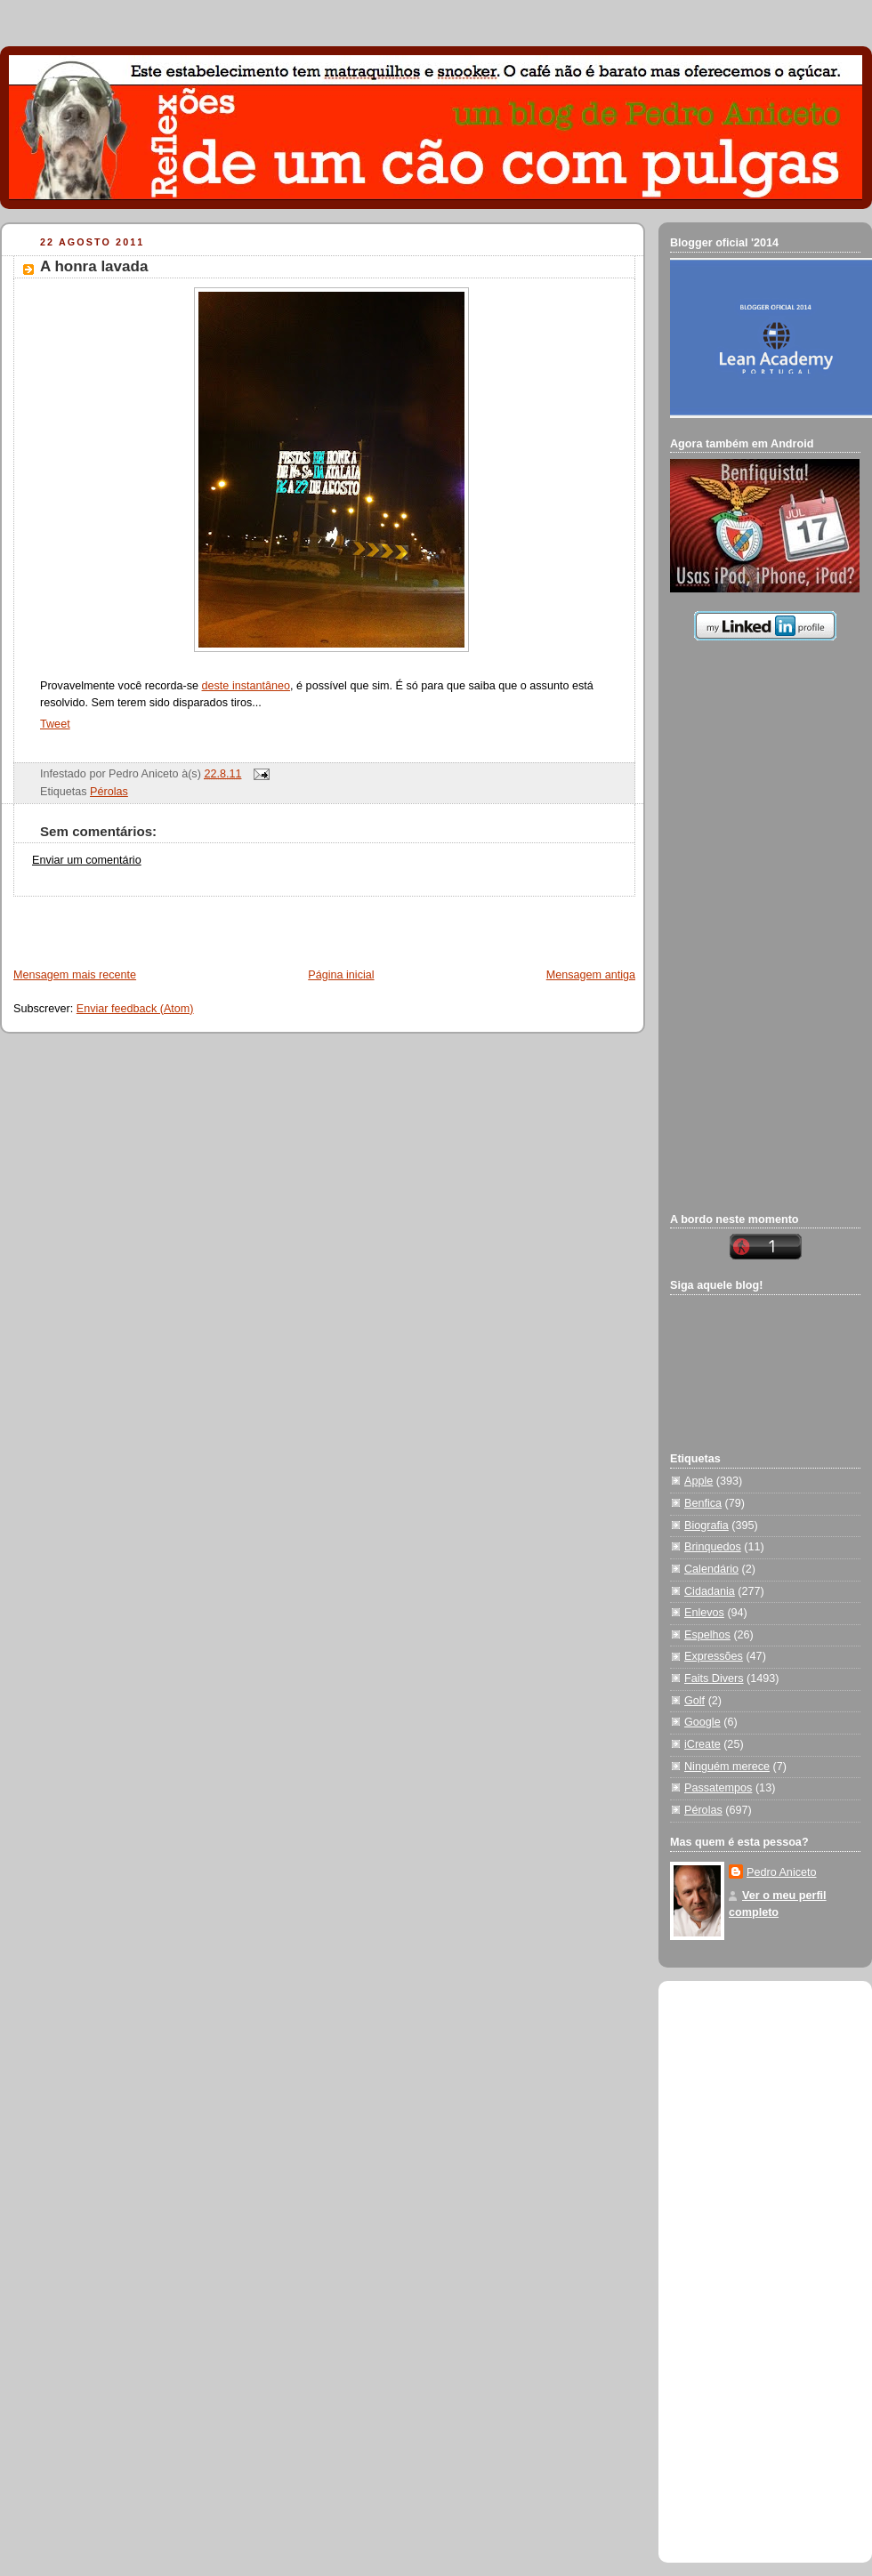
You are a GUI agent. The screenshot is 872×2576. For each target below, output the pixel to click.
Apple (698, 1481)
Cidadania (709, 1591)
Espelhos (707, 1635)
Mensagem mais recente (74, 975)
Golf (694, 1701)
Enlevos (704, 1612)
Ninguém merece (727, 1766)
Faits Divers (714, 1678)
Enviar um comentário (86, 860)
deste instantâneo (246, 686)
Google (702, 1722)
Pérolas (109, 791)
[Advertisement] (210, 923)
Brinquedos (712, 1547)
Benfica (703, 1503)
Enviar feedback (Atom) (135, 1008)
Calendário (711, 1569)
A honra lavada (94, 266)
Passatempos (718, 1788)
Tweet (55, 724)
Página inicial (341, 975)
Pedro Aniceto (782, 1872)
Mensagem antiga (590, 975)
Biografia (706, 1525)
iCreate (702, 1744)
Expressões (713, 1656)
